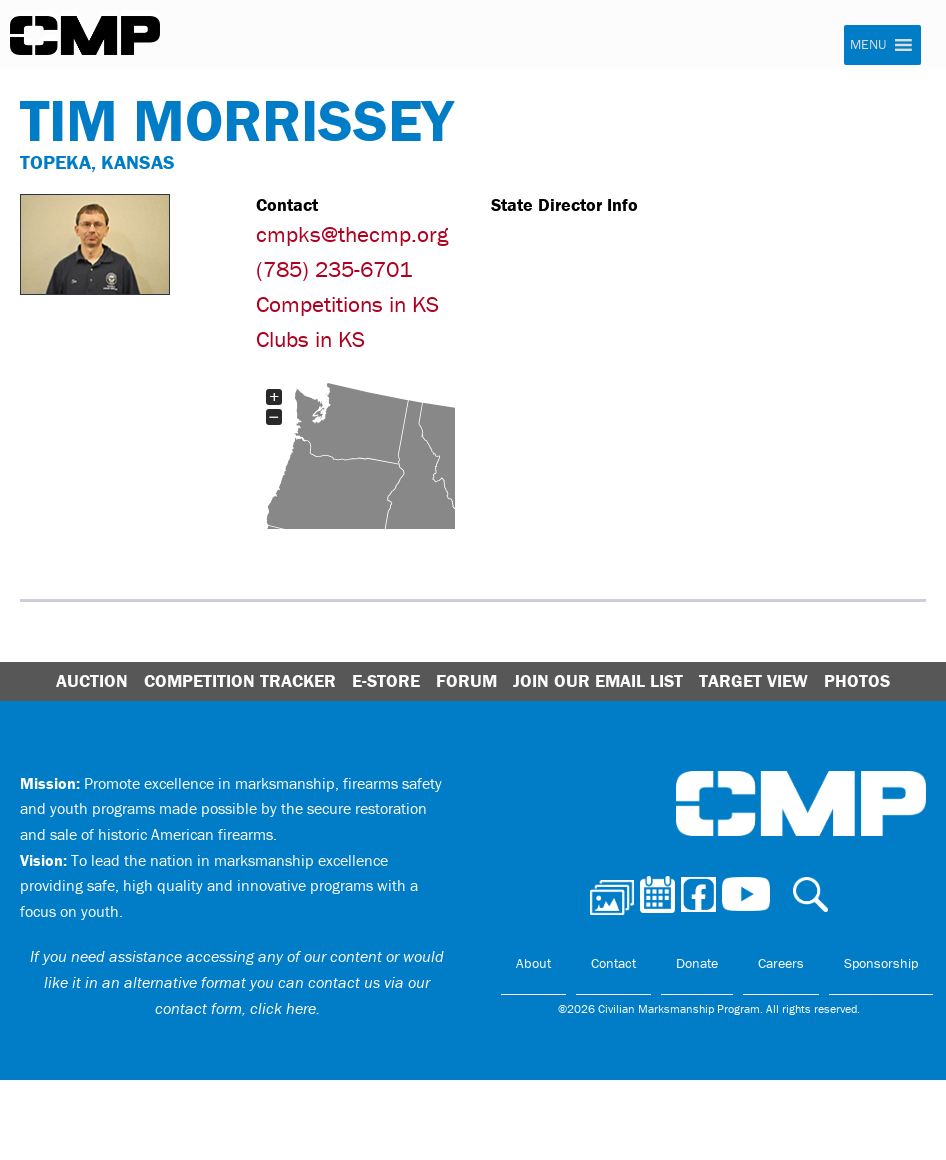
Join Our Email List (598, 680)
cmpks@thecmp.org (352, 234)
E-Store (386, 680)
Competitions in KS (347, 304)
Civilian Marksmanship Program (85, 36)
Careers (781, 963)
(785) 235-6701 (334, 269)
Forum (466, 680)
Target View (753, 680)
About (533, 963)
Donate (697, 963)
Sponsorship (881, 963)
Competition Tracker (240, 680)
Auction (92, 680)
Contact (613, 963)
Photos (857, 680)
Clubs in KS (310, 339)
